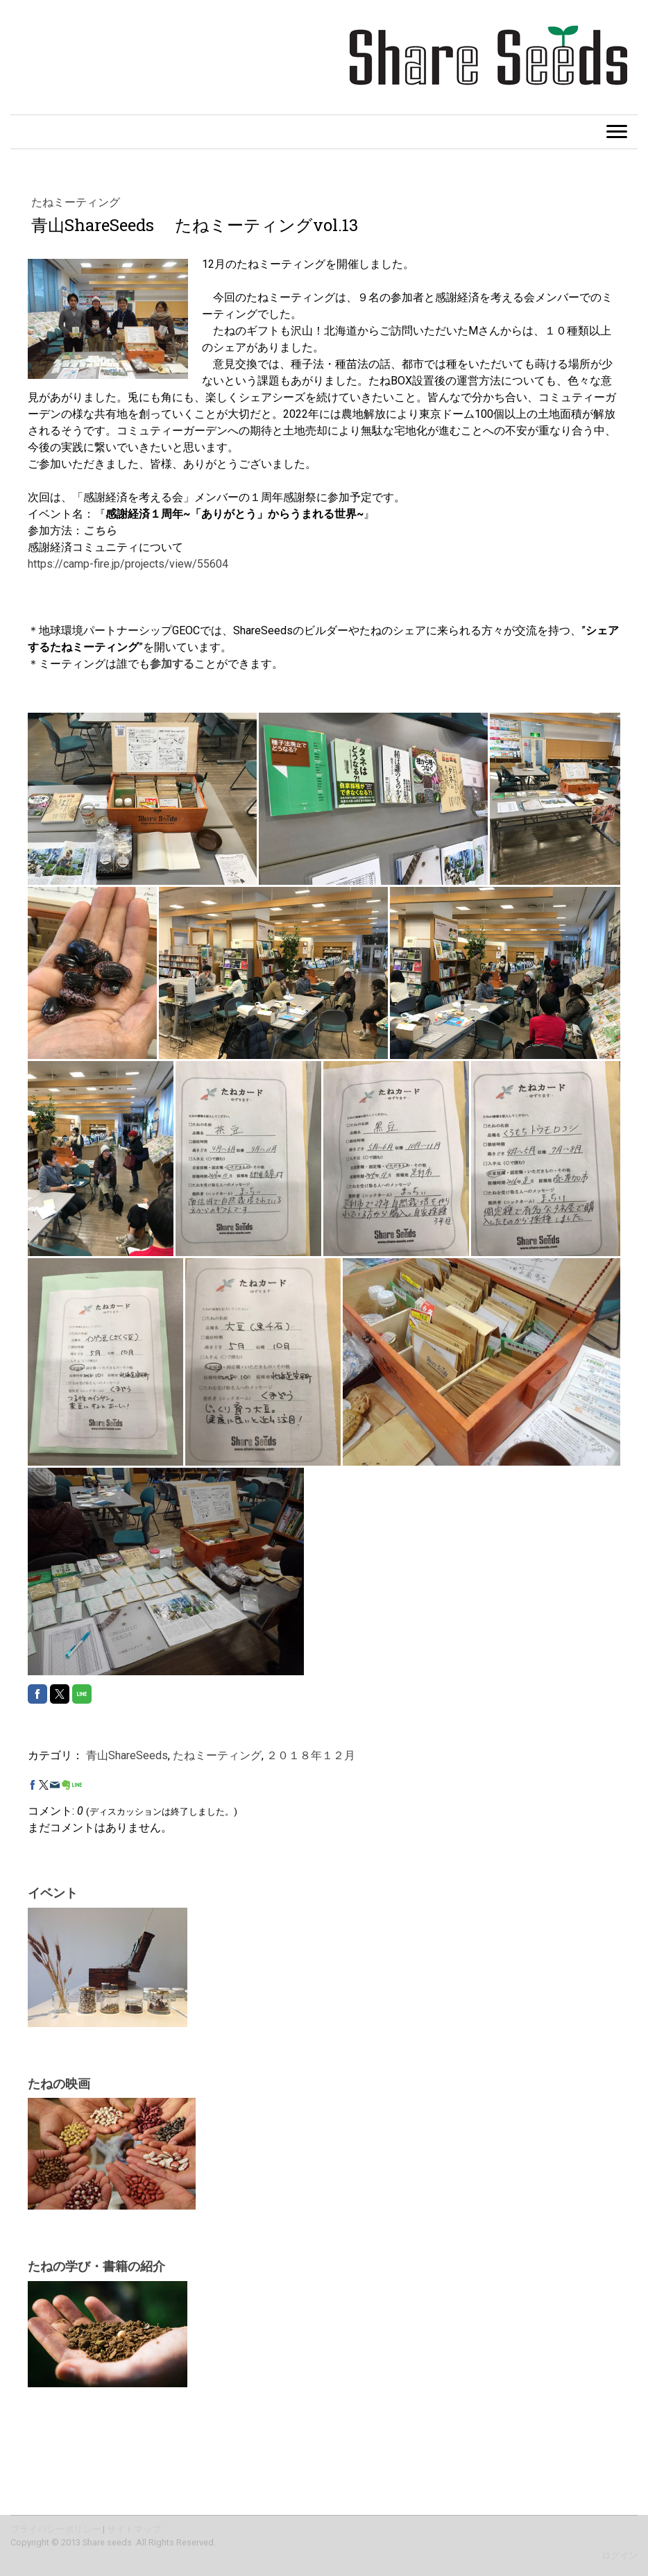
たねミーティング (75, 202)
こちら (100, 530)
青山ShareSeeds (127, 1755)
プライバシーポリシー (55, 2529)
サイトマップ (134, 2529)
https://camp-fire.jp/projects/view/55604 (128, 563)
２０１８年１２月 (310, 1755)
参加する (172, 663)
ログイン (620, 2555)
